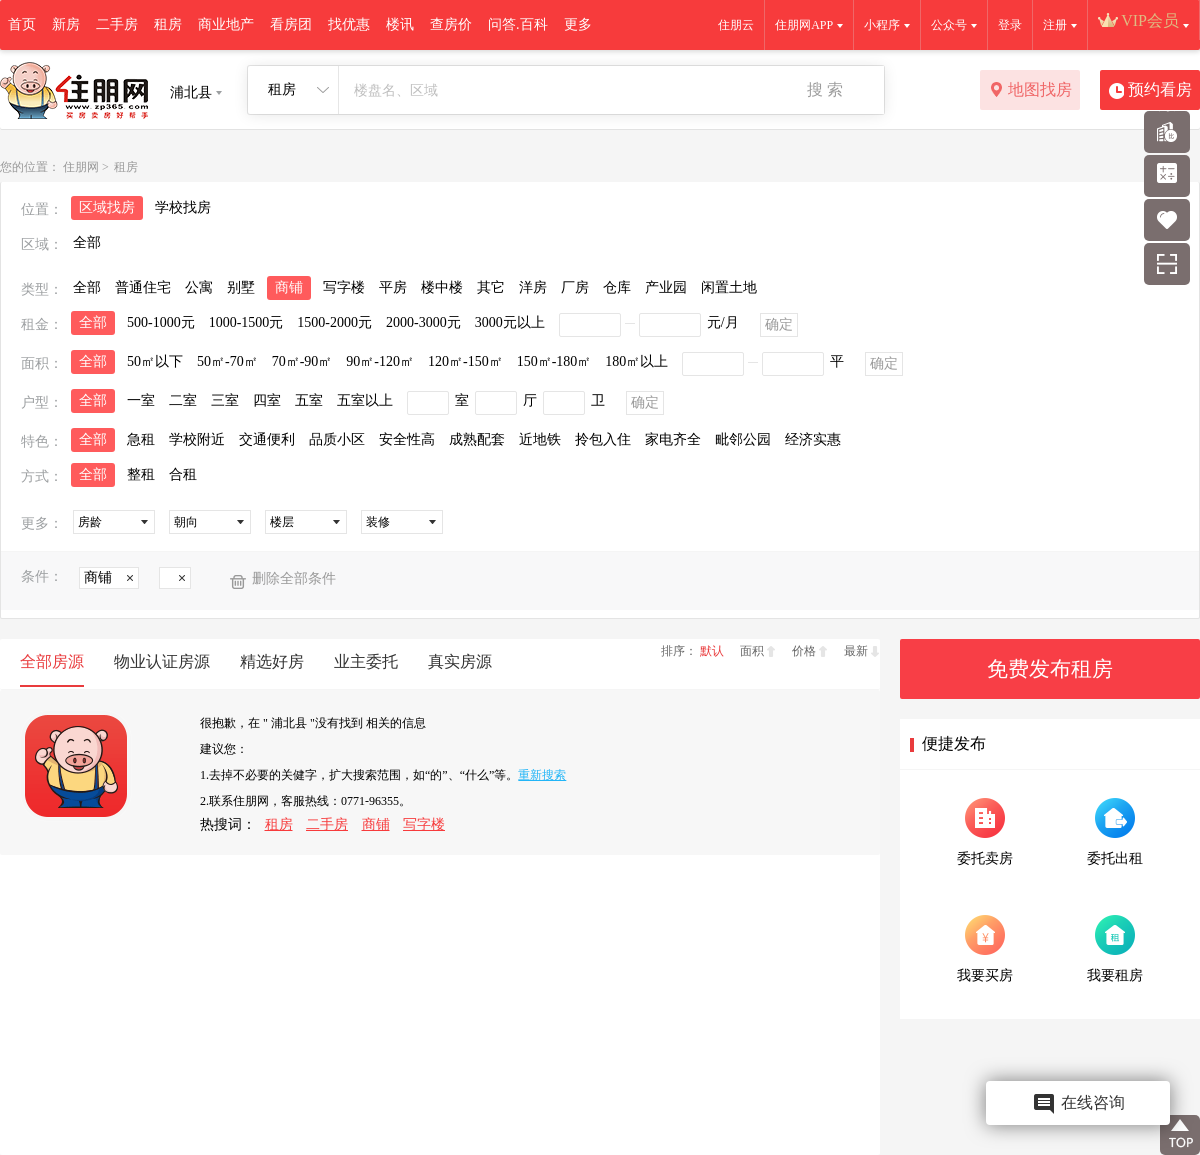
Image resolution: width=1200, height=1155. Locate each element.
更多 (578, 24)
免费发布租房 (1050, 669)
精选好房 (272, 661)
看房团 (291, 24)
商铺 (376, 824)
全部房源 (52, 661)
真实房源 (460, 661)
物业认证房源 (162, 661)
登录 (1010, 25)
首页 (22, 24)
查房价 (451, 24)
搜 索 (825, 89)
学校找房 (183, 207)
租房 (168, 24)
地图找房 (1030, 91)
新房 (66, 24)
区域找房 (107, 207)
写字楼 (424, 824)
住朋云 (736, 25)
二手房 (117, 24)
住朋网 (81, 167)
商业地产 (226, 24)
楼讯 (400, 24)
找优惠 (349, 24)
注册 (1055, 25)
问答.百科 (518, 24)
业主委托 (366, 661)
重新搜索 (542, 775)
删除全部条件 (294, 578)
